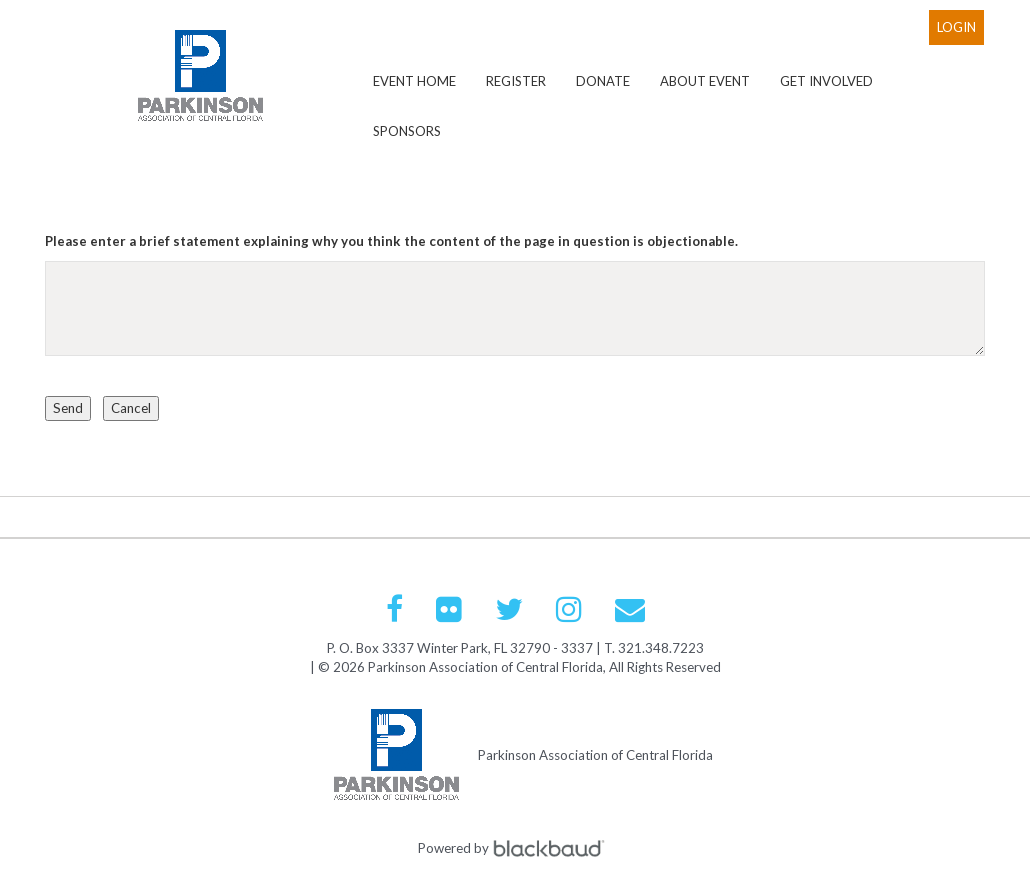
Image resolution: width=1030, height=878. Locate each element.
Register (516, 81)
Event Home (414, 81)
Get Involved (826, 81)
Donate (603, 81)
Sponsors (407, 131)
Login (956, 27)
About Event (705, 81)
